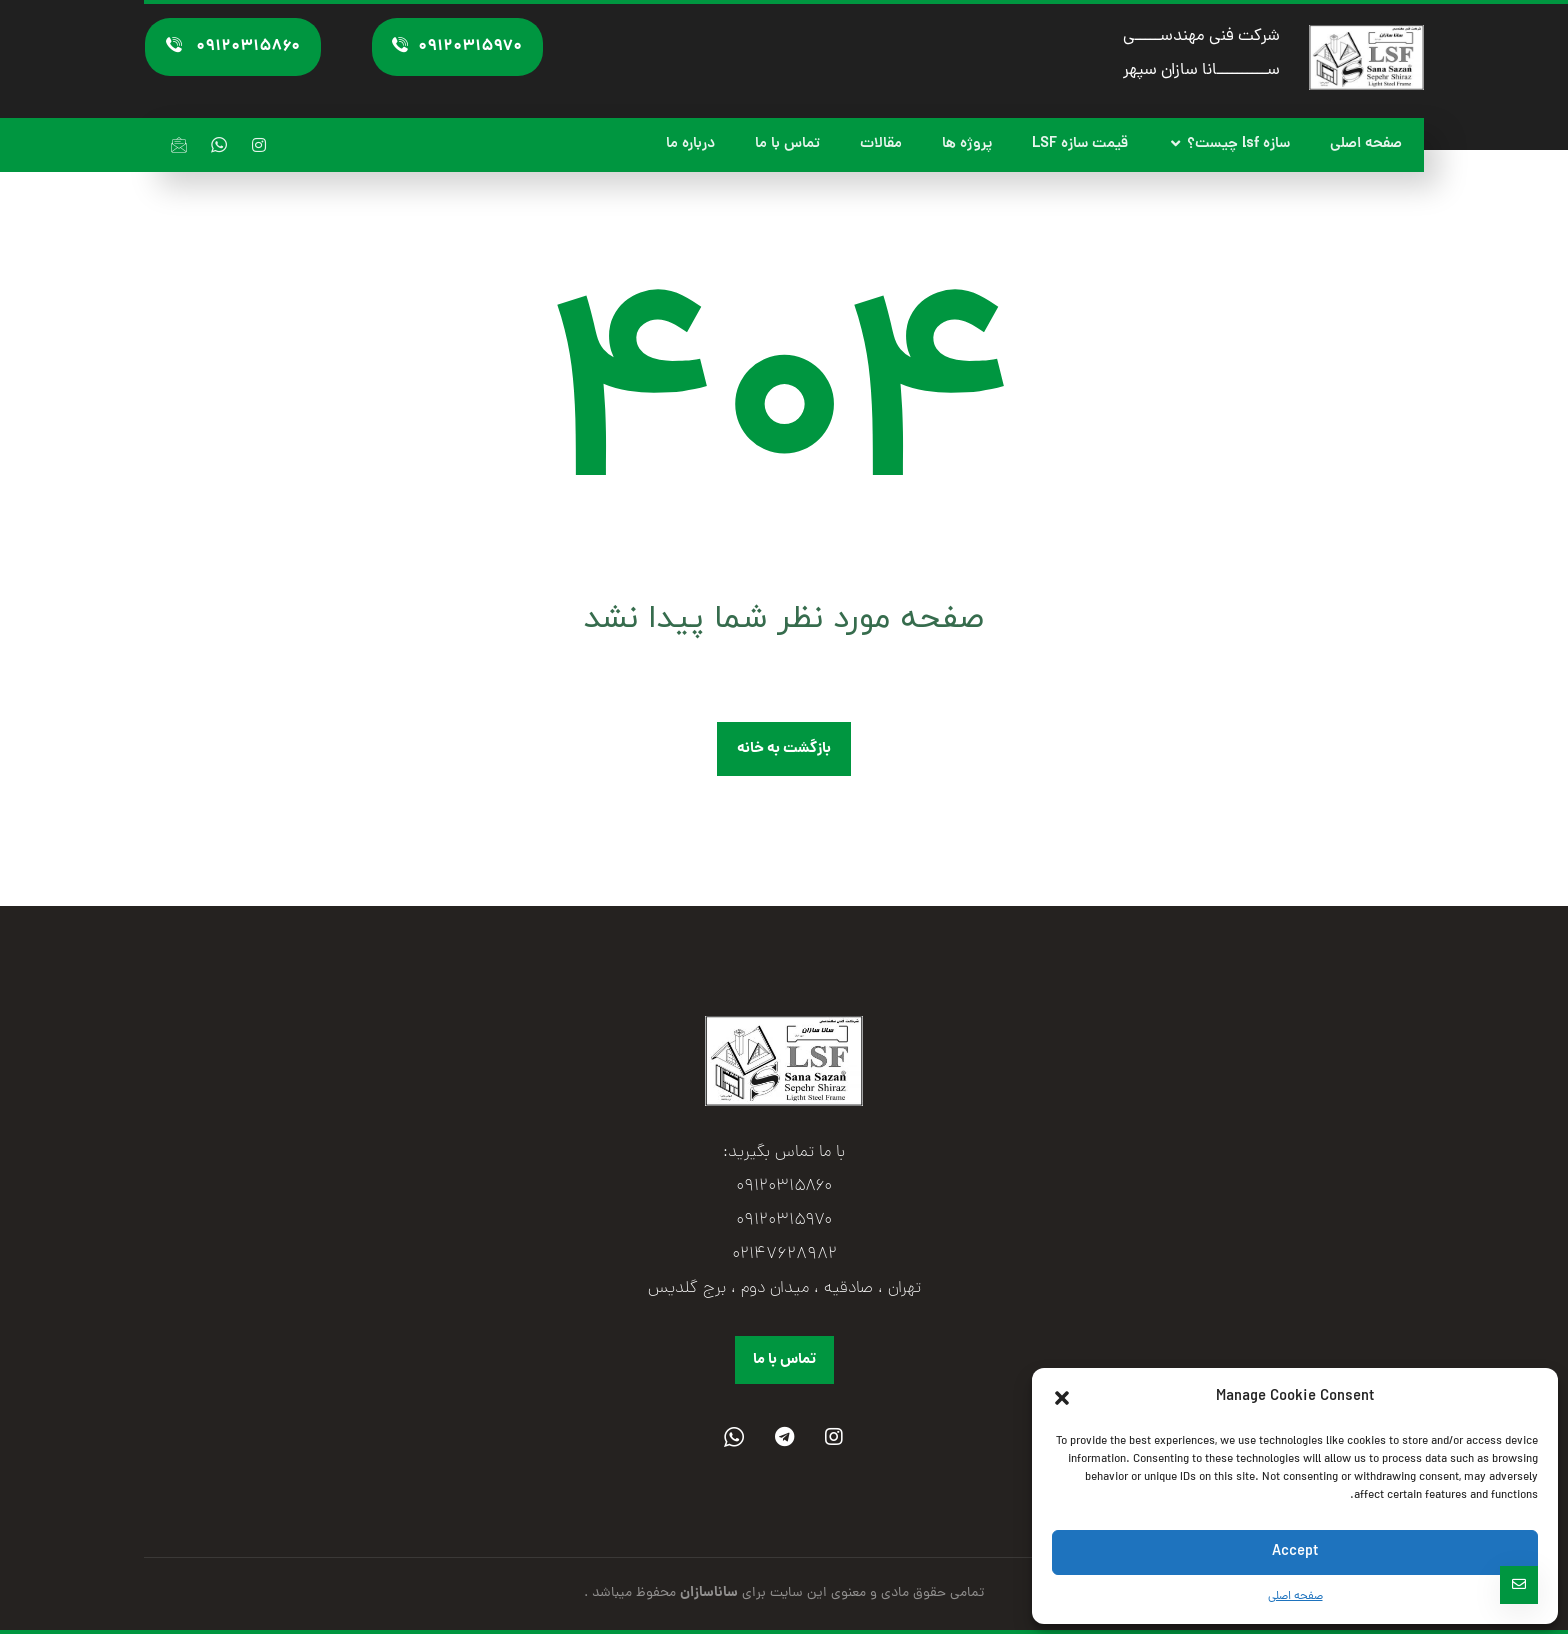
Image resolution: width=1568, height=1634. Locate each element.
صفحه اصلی (1295, 1597)
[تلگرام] (784, 1437)
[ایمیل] (179, 145)
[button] (1062, 1398)
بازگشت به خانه (784, 749)
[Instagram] (834, 1437)
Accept (1295, 1552)
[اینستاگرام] (259, 145)
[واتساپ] (219, 145)
